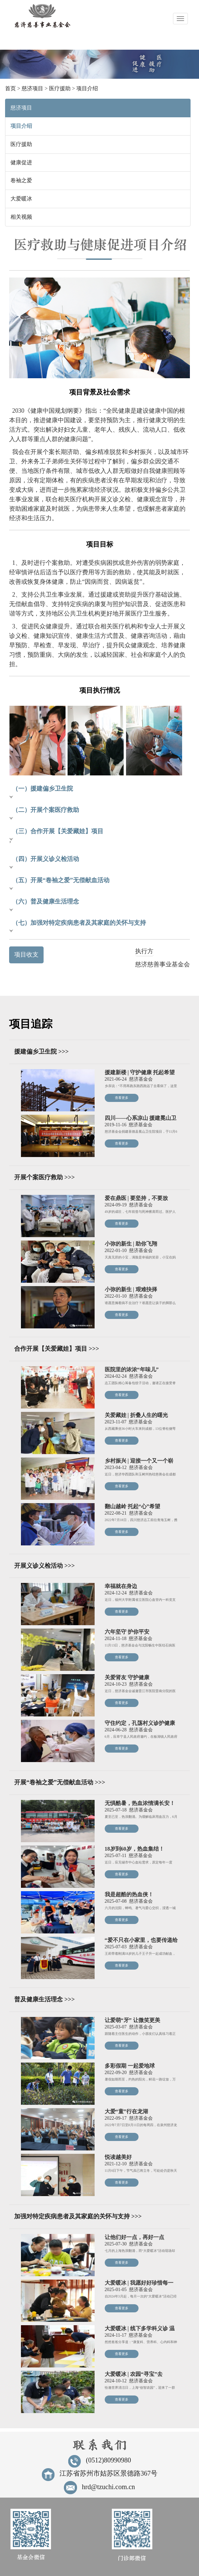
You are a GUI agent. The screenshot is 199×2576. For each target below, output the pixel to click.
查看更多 (121, 1098)
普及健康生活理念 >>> (44, 1999)
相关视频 (21, 217)
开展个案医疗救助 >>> (44, 1177)
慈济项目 (32, 88)
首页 (10, 88)
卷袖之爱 (21, 180)
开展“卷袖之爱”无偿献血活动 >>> (59, 1782)
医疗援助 (60, 88)
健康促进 (21, 162)
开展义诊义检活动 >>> (44, 1565)
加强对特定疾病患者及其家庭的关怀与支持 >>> (78, 2216)
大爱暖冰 (21, 198)
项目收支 (26, 954)
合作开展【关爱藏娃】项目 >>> (56, 1348)
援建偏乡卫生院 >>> (41, 1051)
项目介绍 (87, 88)
